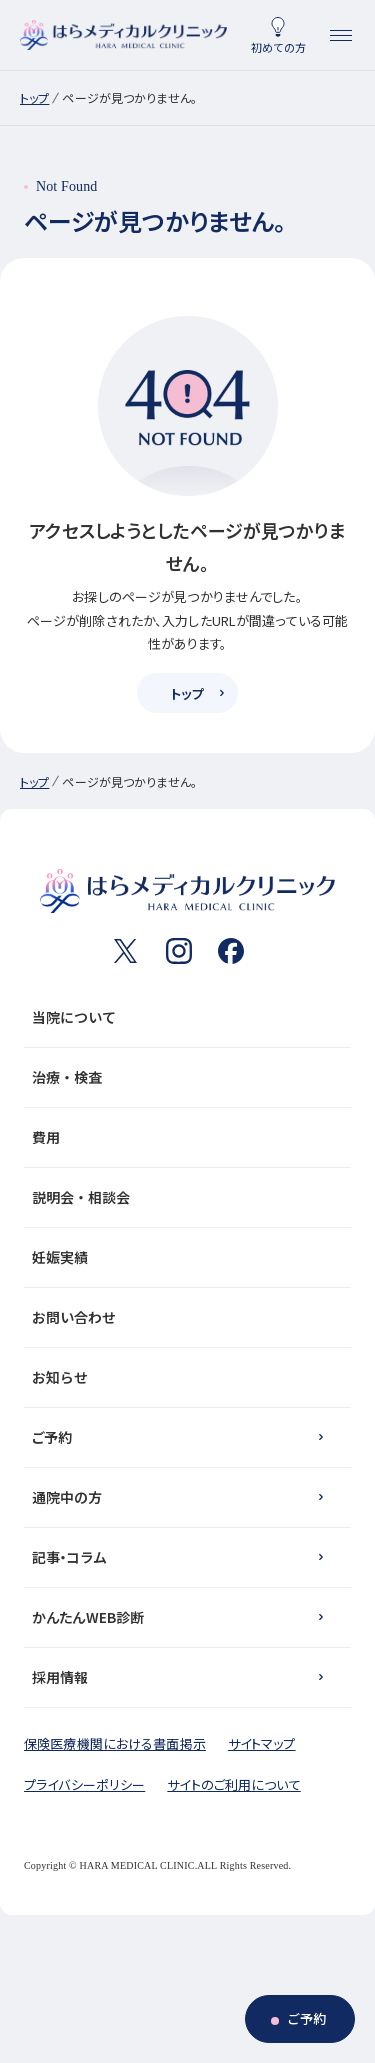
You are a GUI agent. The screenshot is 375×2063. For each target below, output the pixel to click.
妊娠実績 (183, 1257)
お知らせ (183, 1377)
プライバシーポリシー (84, 1784)
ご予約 (52, 1437)
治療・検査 (183, 1077)
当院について (183, 1017)
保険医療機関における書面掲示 (115, 1743)
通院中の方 (67, 1497)
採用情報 (60, 1677)
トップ (34, 97)
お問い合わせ (183, 1317)
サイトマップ (262, 1743)
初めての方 (278, 47)
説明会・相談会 (183, 1197)
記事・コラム (69, 1557)
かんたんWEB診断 (88, 1617)
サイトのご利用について (233, 1784)
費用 (183, 1137)
